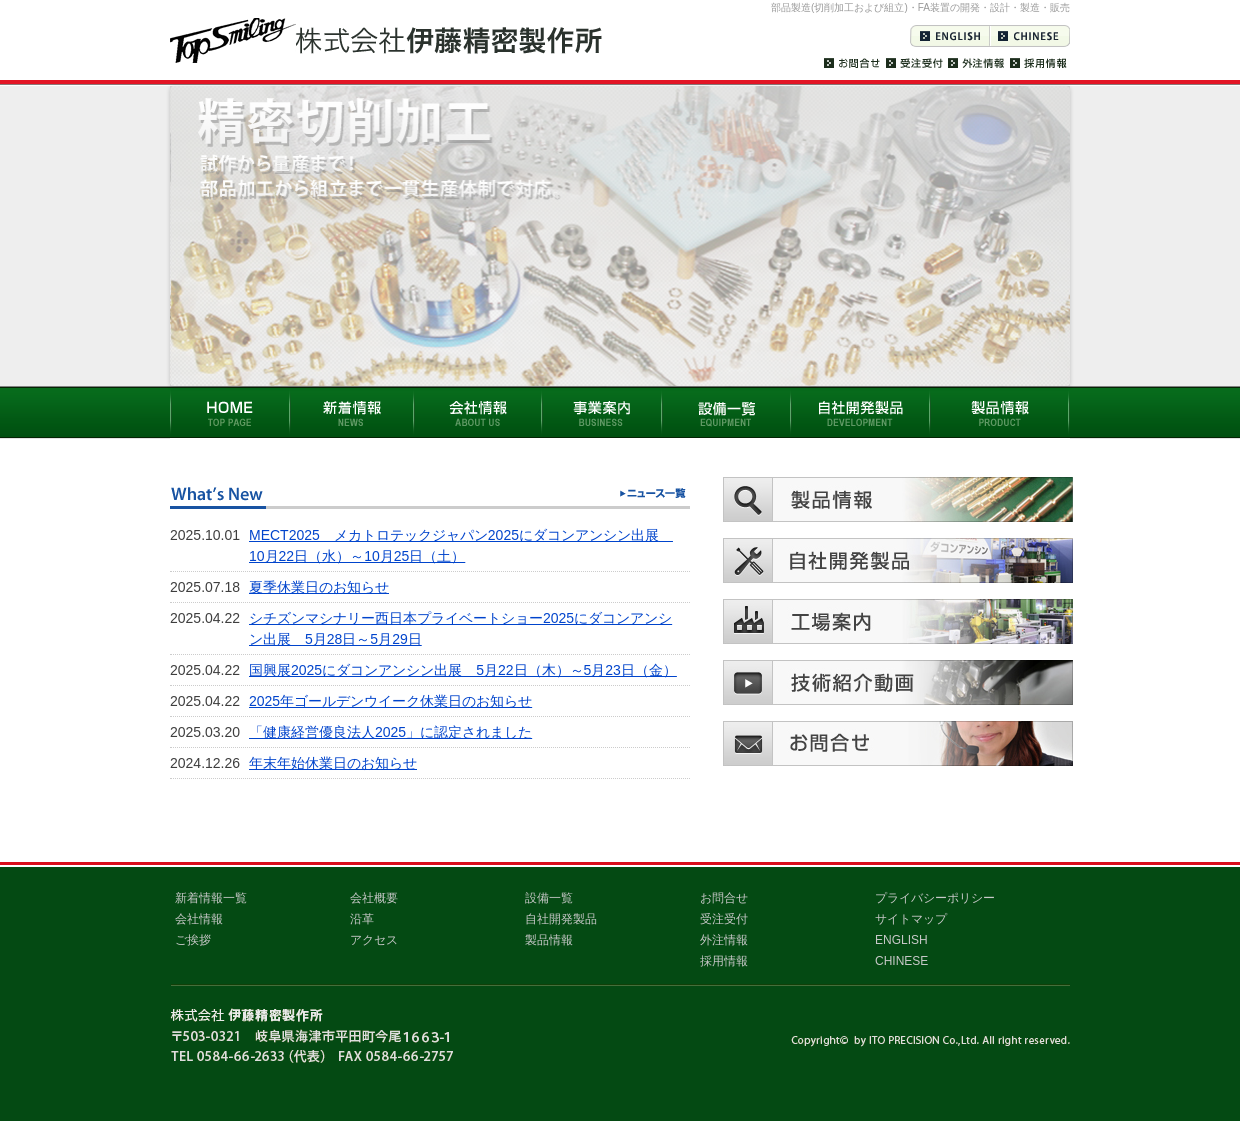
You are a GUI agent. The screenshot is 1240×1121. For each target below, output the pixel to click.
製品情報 (549, 940)
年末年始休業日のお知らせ (333, 763)
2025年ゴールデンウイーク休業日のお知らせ (390, 701)
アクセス (374, 940)
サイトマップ (911, 919)
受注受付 (724, 919)
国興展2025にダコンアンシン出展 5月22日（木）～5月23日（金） (463, 670)
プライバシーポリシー (935, 898)
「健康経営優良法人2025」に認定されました (390, 732)
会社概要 (374, 898)
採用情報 (724, 961)
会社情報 (199, 919)
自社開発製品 (561, 919)
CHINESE (901, 961)
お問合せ (724, 898)
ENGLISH (901, 940)
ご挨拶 (193, 940)
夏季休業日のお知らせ (319, 587)
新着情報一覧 (211, 898)
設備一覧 (549, 898)
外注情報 (724, 940)
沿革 (362, 919)
